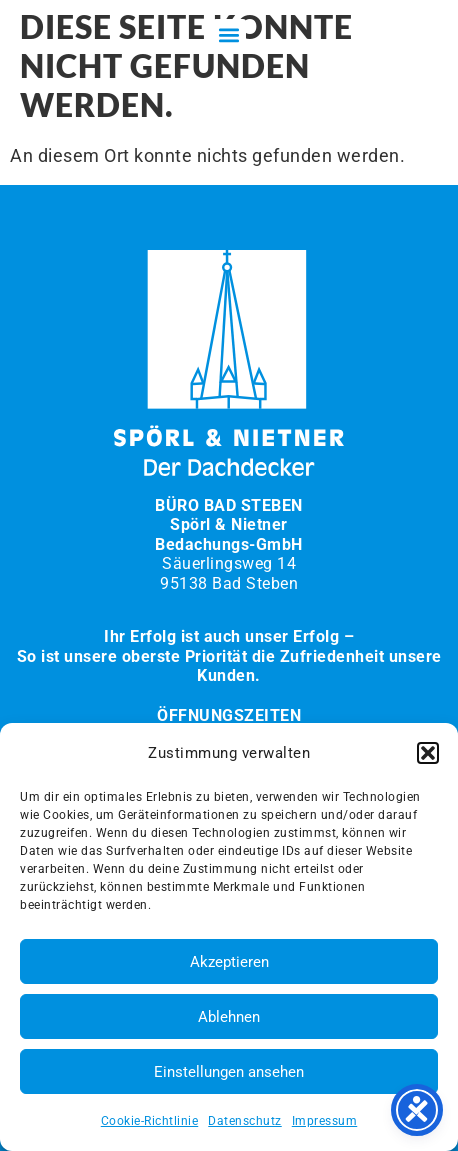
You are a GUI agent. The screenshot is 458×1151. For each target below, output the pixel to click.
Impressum (325, 1121)
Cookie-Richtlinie (150, 1121)
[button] (428, 753)
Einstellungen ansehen (229, 1072)
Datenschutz (245, 1121)
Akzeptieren (229, 962)
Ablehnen (229, 1017)
